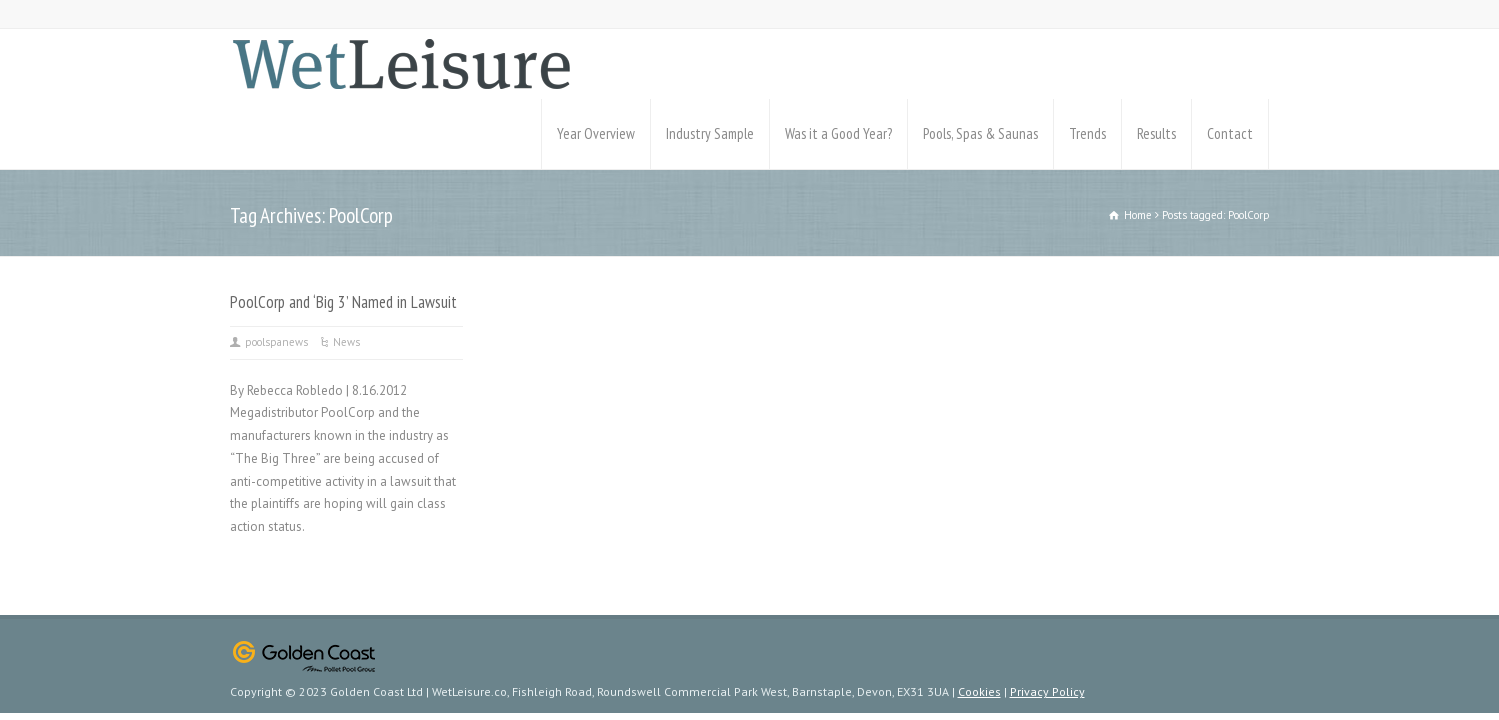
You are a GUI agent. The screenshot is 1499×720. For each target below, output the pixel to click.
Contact (1230, 133)
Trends (1087, 133)
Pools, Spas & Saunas (980, 133)
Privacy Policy (1047, 691)
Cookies (979, 691)
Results (1156, 133)
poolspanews (276, 342)
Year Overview (596, 133)
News (346, 342)
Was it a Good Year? (838, 133)
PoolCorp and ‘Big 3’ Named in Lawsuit (343, 302)
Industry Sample (710, 133)
